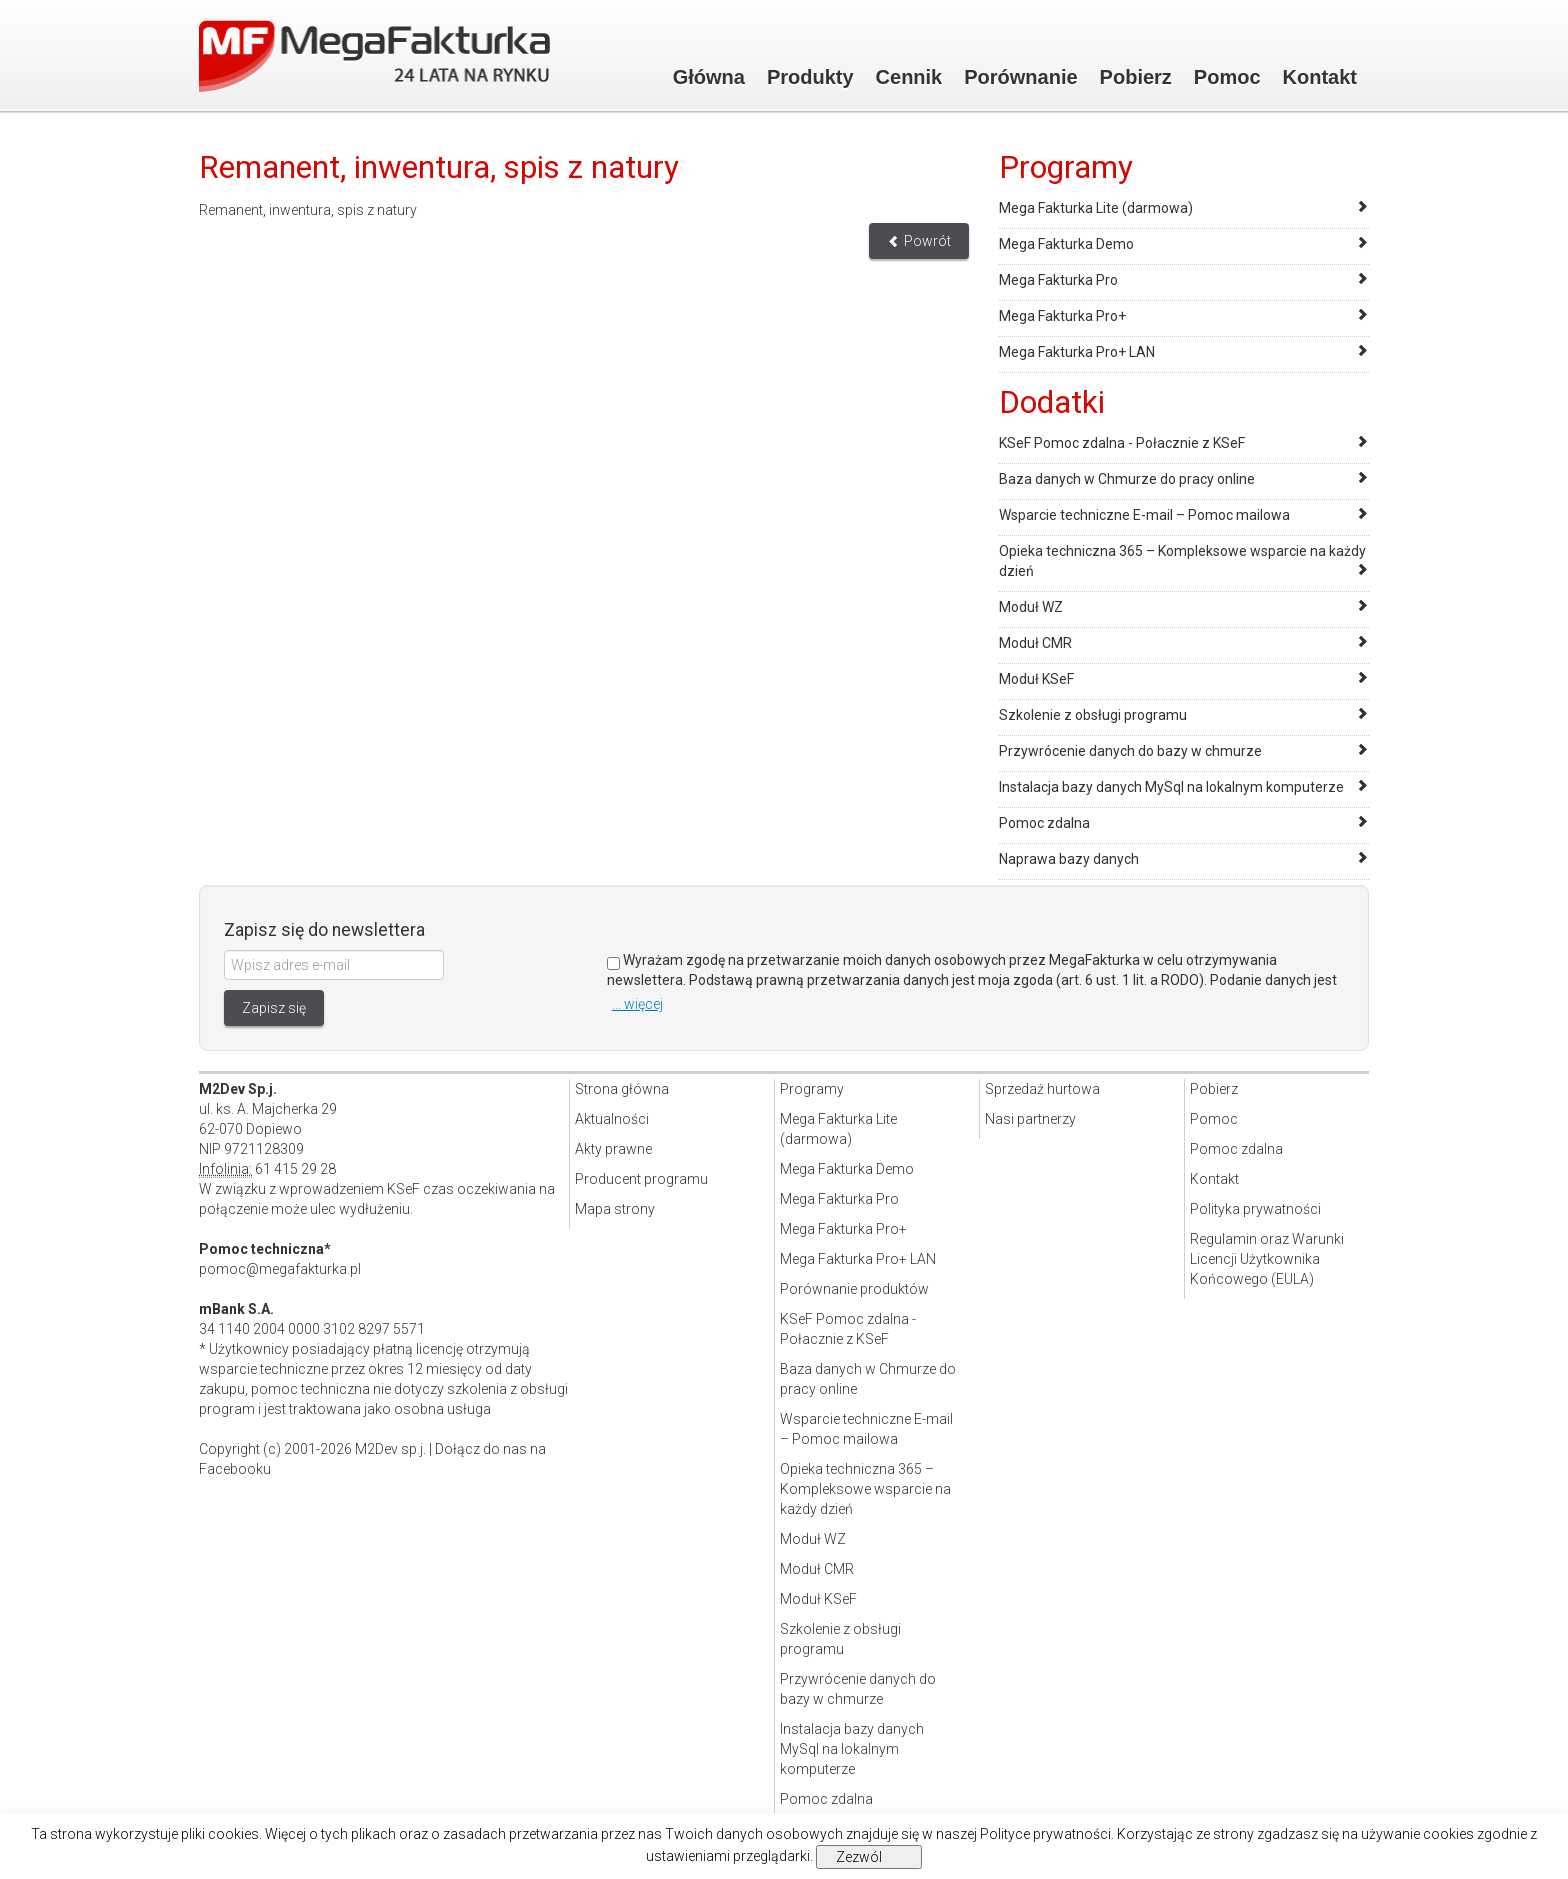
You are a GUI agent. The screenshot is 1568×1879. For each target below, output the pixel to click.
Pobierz (1136, 77)
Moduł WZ (1031, 607)
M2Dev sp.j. (390, 1449)
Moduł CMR (1035, 643)
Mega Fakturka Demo (1066, 244)
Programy (812, 1089)
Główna (709, 77)
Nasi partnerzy (1030, 1119)
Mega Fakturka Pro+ (1062, 316)
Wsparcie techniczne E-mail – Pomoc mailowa (1144, 515)
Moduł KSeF (1036, 679)
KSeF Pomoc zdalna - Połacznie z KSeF (1122, 443)
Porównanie (1020, 77)
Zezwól (859, 1857)
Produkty (810, 77)
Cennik (909, 77)
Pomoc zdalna (1044, 823)
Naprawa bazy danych (1069, 859)
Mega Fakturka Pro (1058, 280)
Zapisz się (274, 1008)
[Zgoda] (613, 963)
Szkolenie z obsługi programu (1093, 715)
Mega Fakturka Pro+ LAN (1077, 352)
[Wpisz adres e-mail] (334, 965)
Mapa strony (615, 1209)
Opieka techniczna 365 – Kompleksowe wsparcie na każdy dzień (865, 1489)
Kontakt (1320, 77)
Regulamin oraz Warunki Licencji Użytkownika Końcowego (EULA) (1267, 1259)
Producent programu (641, 1179)
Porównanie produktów (854, 1289)
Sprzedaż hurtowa (1042, 1089)
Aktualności (612, 1119)
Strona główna (622, 1089)
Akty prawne (613, 1149)
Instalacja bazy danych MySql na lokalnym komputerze (1171, 787)
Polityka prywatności (1255, 1209)
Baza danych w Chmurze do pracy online (1127, 479)
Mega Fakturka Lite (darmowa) (1096, 208)
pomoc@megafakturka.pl (280, 1269)
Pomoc (1227, 77)
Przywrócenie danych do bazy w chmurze (1130, 751)
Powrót (919, 241)
